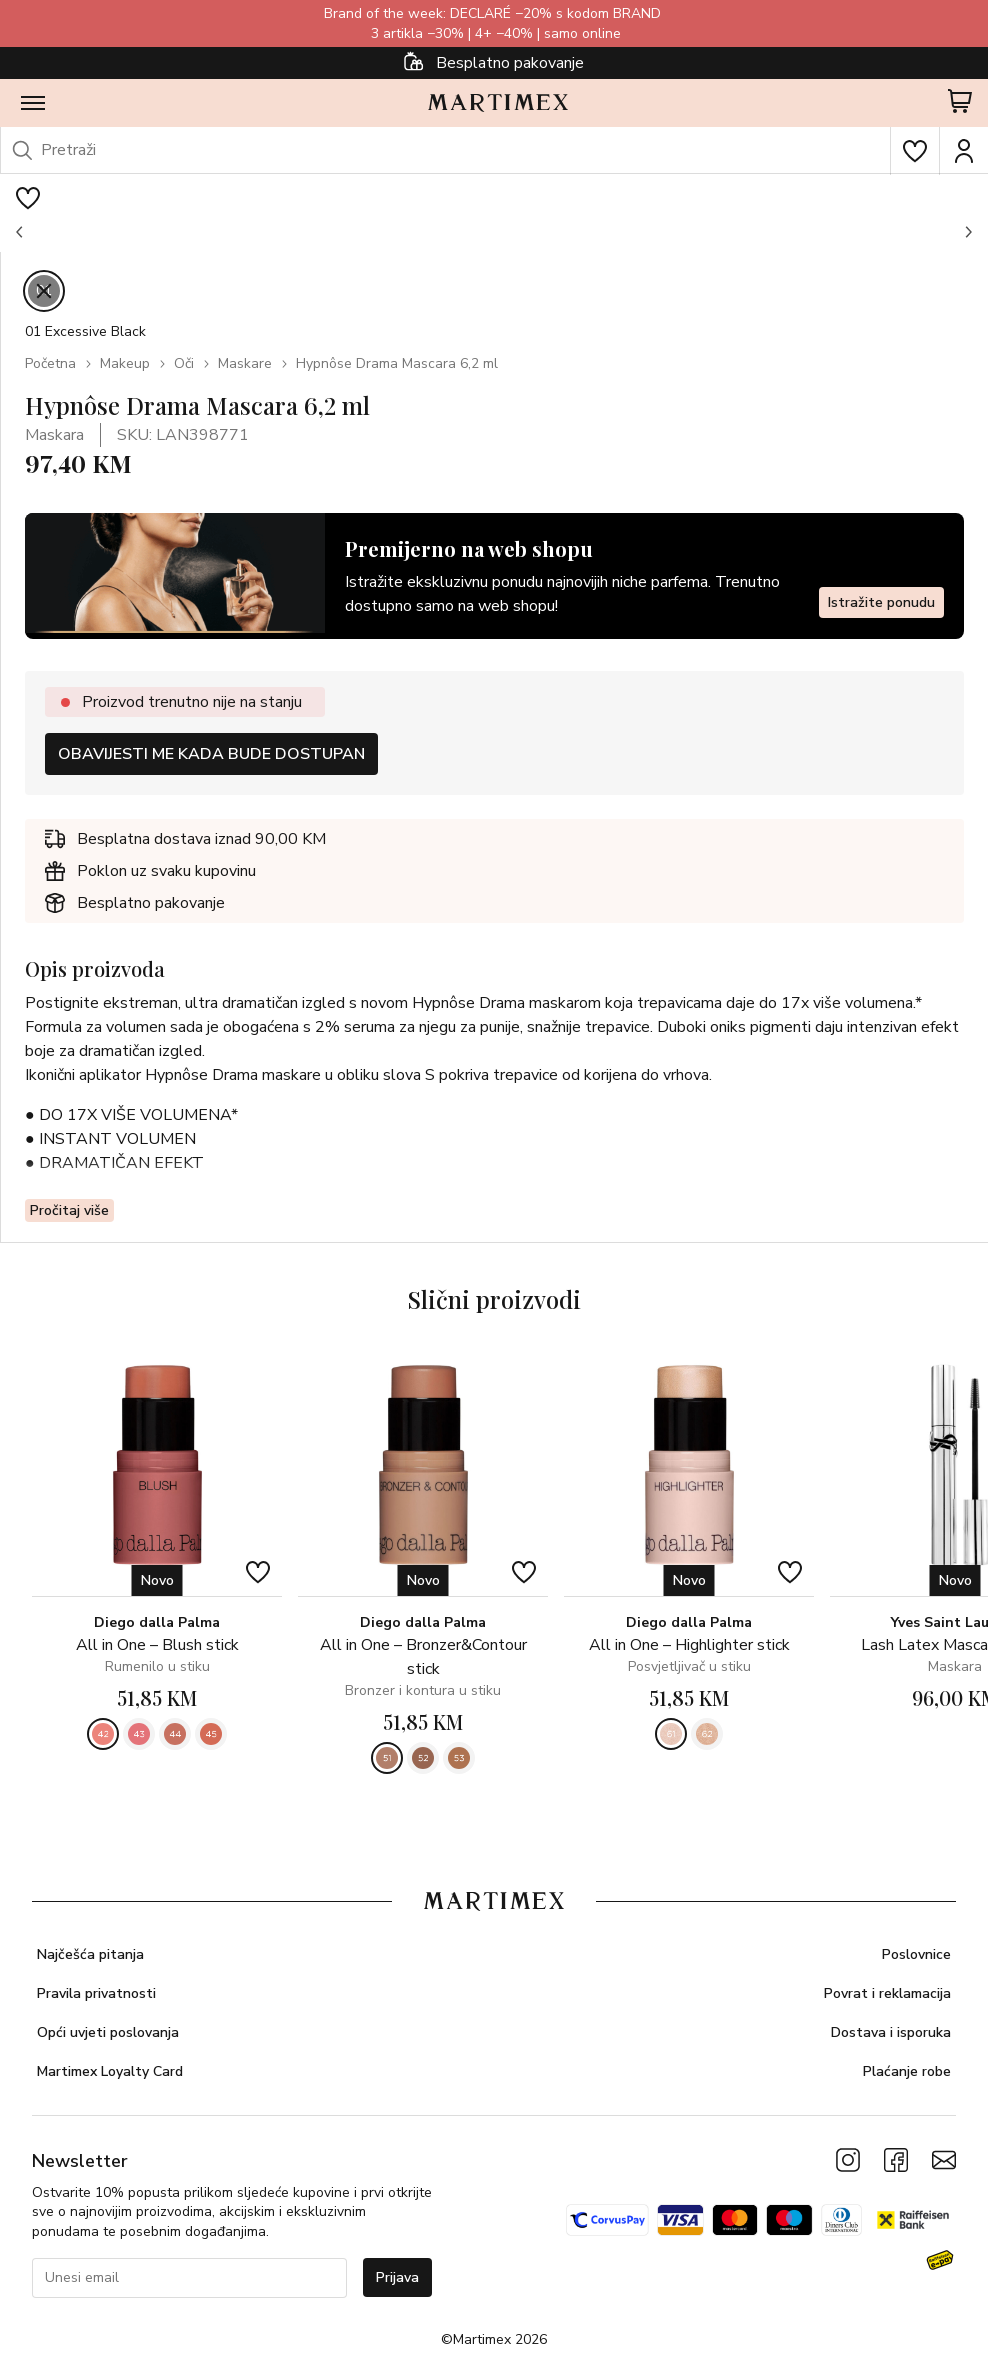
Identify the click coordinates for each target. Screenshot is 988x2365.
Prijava (397, 2277)
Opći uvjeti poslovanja (108, 2032)
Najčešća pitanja (90, 1954)
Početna (50, 363)
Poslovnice (916, 1954)
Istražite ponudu (881, 601)
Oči (184, 363)
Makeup (125, 363)
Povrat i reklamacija (887, 1993)
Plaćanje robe (907, 2071)
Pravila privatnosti (96, 1993)
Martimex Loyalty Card (110, 2071)
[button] (20, 232)
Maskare (245, 363)
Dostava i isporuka (891, 2032)
